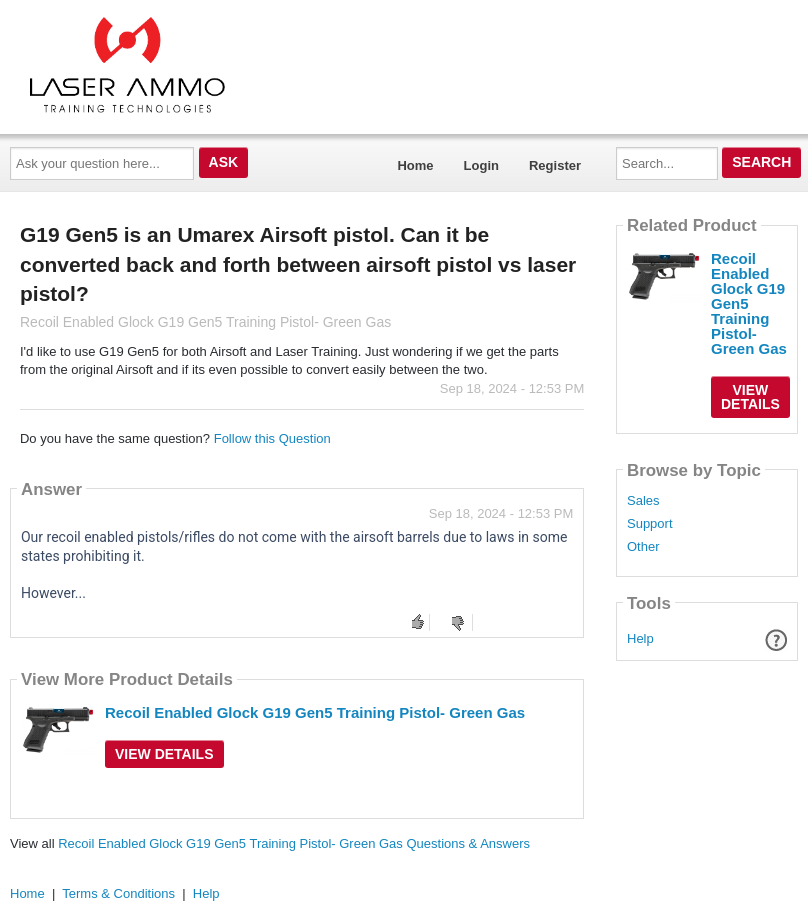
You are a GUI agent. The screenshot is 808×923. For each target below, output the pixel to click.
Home (415, 165)
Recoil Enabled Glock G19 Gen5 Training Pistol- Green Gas (315, 712)
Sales (643, 501)
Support (650, 524)
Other (643, 547)
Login (481, 165)
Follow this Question (272, 438)
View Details (164, 754)
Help (640, 638)
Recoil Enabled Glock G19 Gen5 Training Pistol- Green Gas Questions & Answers (294, 843)
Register (555, 165)
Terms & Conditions (118, 893)
